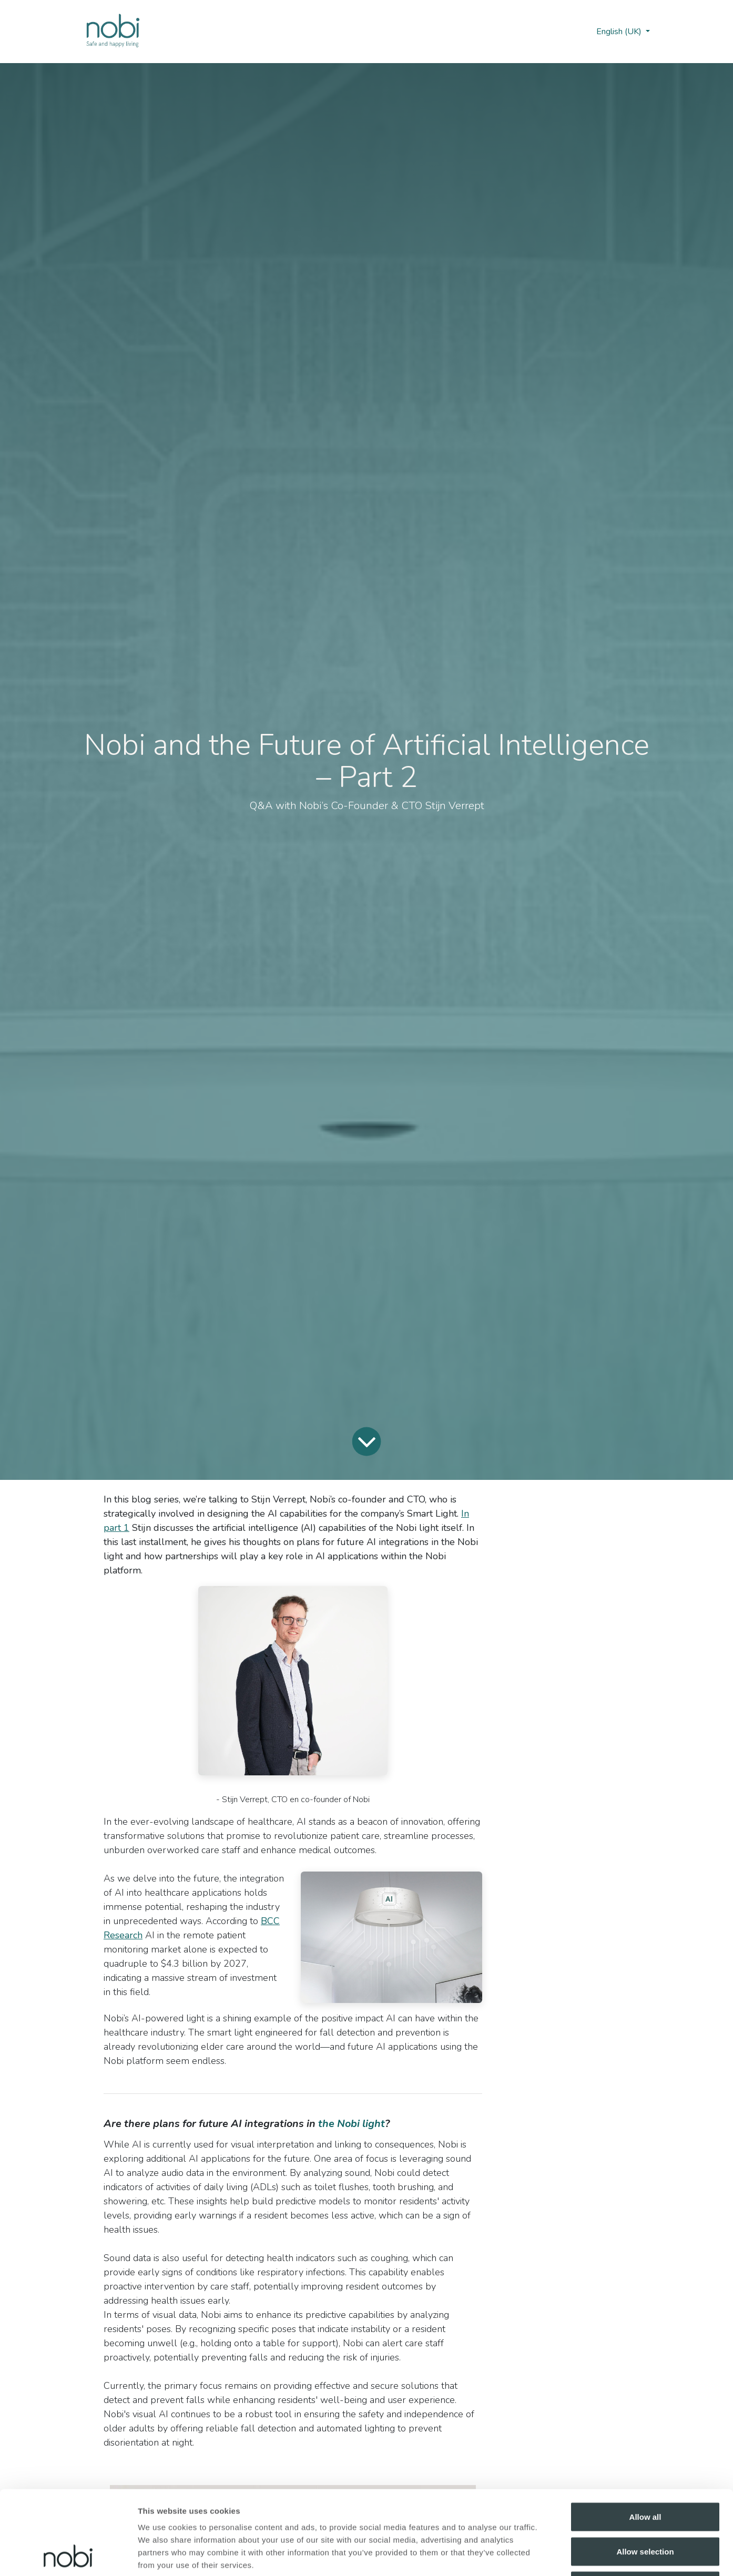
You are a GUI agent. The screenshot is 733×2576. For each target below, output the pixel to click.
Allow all (645, 2438)
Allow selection (645, 2472)
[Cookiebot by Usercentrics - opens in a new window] (68, 2555)
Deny (645, 2506)
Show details (551, 2555)
